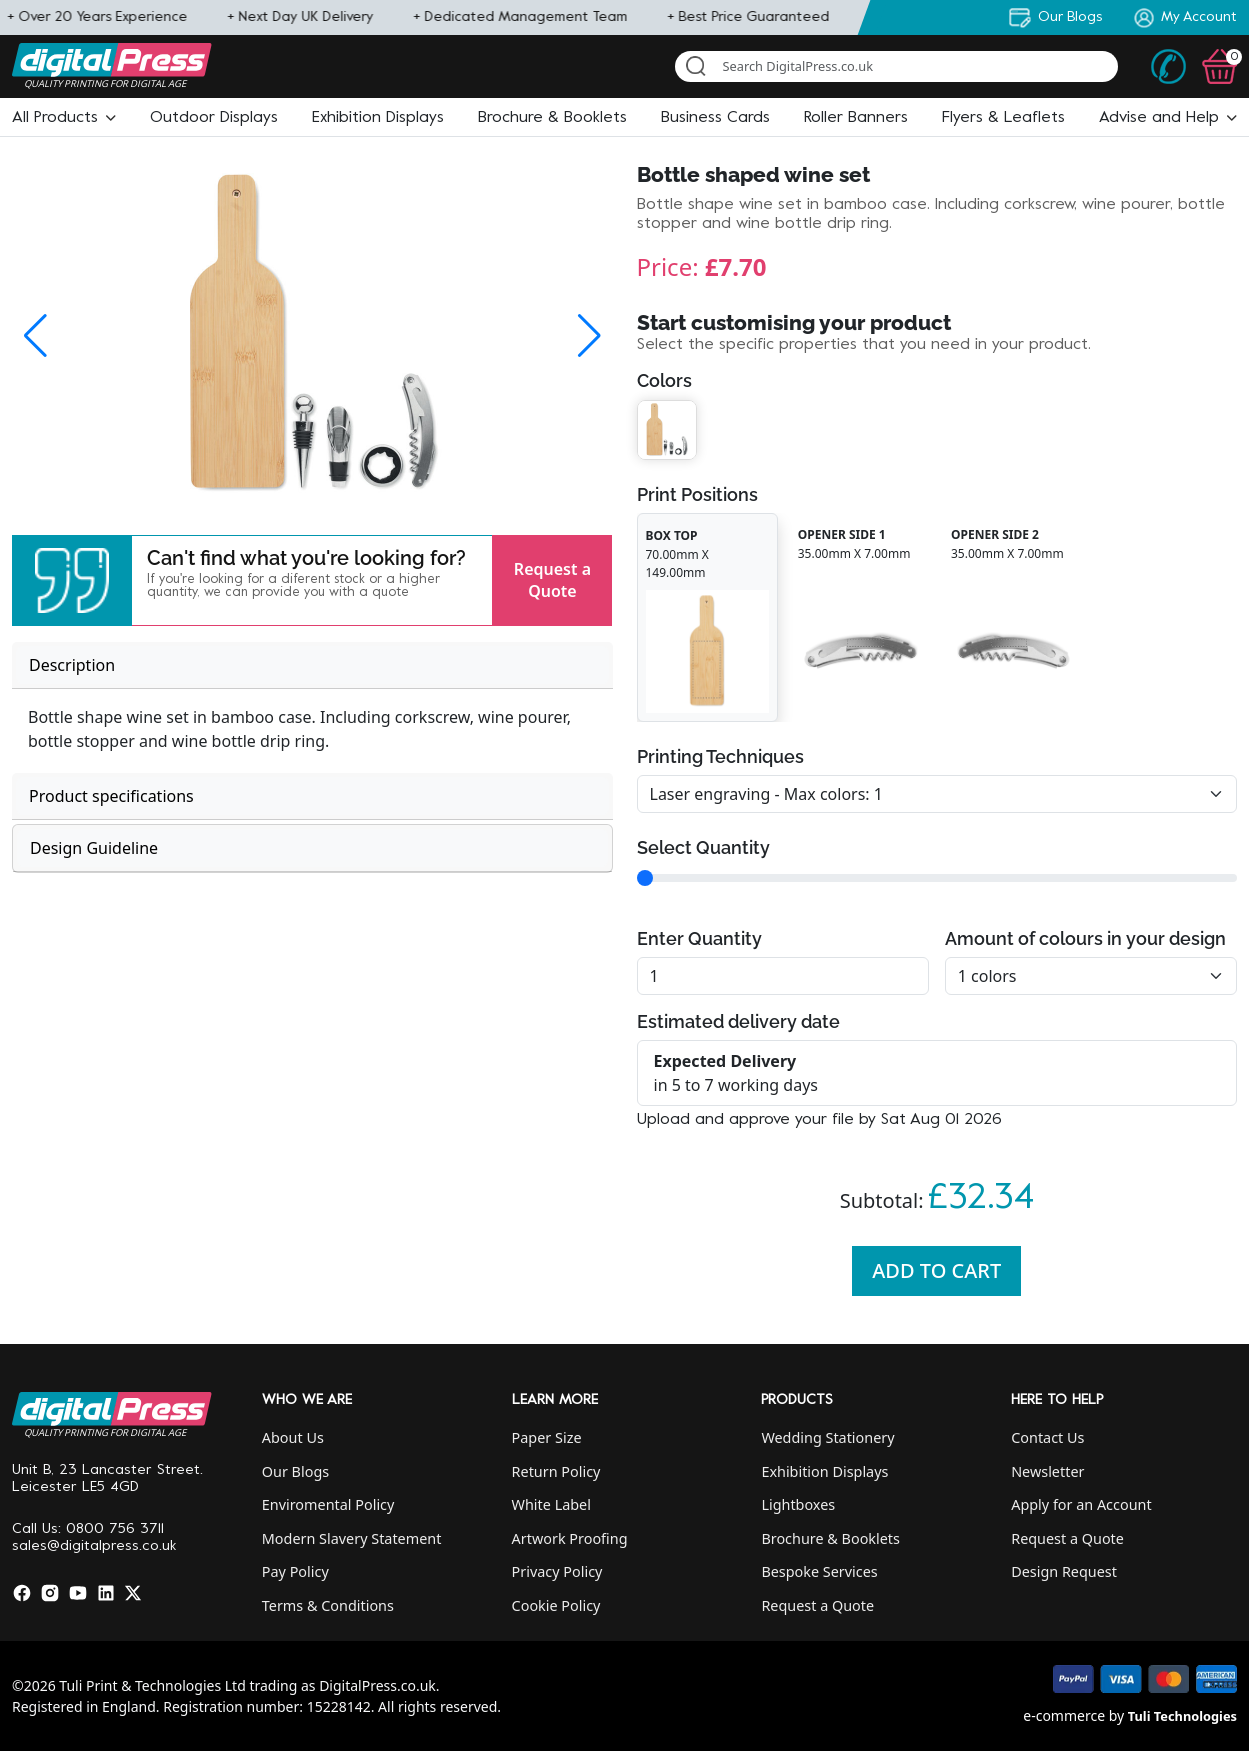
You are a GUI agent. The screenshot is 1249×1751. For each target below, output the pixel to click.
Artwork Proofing (570, 1538)
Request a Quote (552, 580)
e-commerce (1064, 1715)
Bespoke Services (819, 1571)
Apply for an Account (1081, 1504)
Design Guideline (94, 848)
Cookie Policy (556, 1605)
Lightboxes (798, 1504)
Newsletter (1047, 1471)
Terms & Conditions (328, 1605)
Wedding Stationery (827, 1437)
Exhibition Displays (824, 1471)
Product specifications (111, 796)
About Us (293, 1437)
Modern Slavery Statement (352, 1538)
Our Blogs (295, 1471)
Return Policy (556, 1471)
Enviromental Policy (328, 1504)
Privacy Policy (557, 1571)
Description (72, 665)
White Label (551, 1504)
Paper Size (547, 1437)
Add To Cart (936, 1270)
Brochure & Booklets (830, 1538)
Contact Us (1047, 1437)
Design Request (1064, 1571)
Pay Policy (295, 1571)
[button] (64, 118)
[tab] (312, 665)
